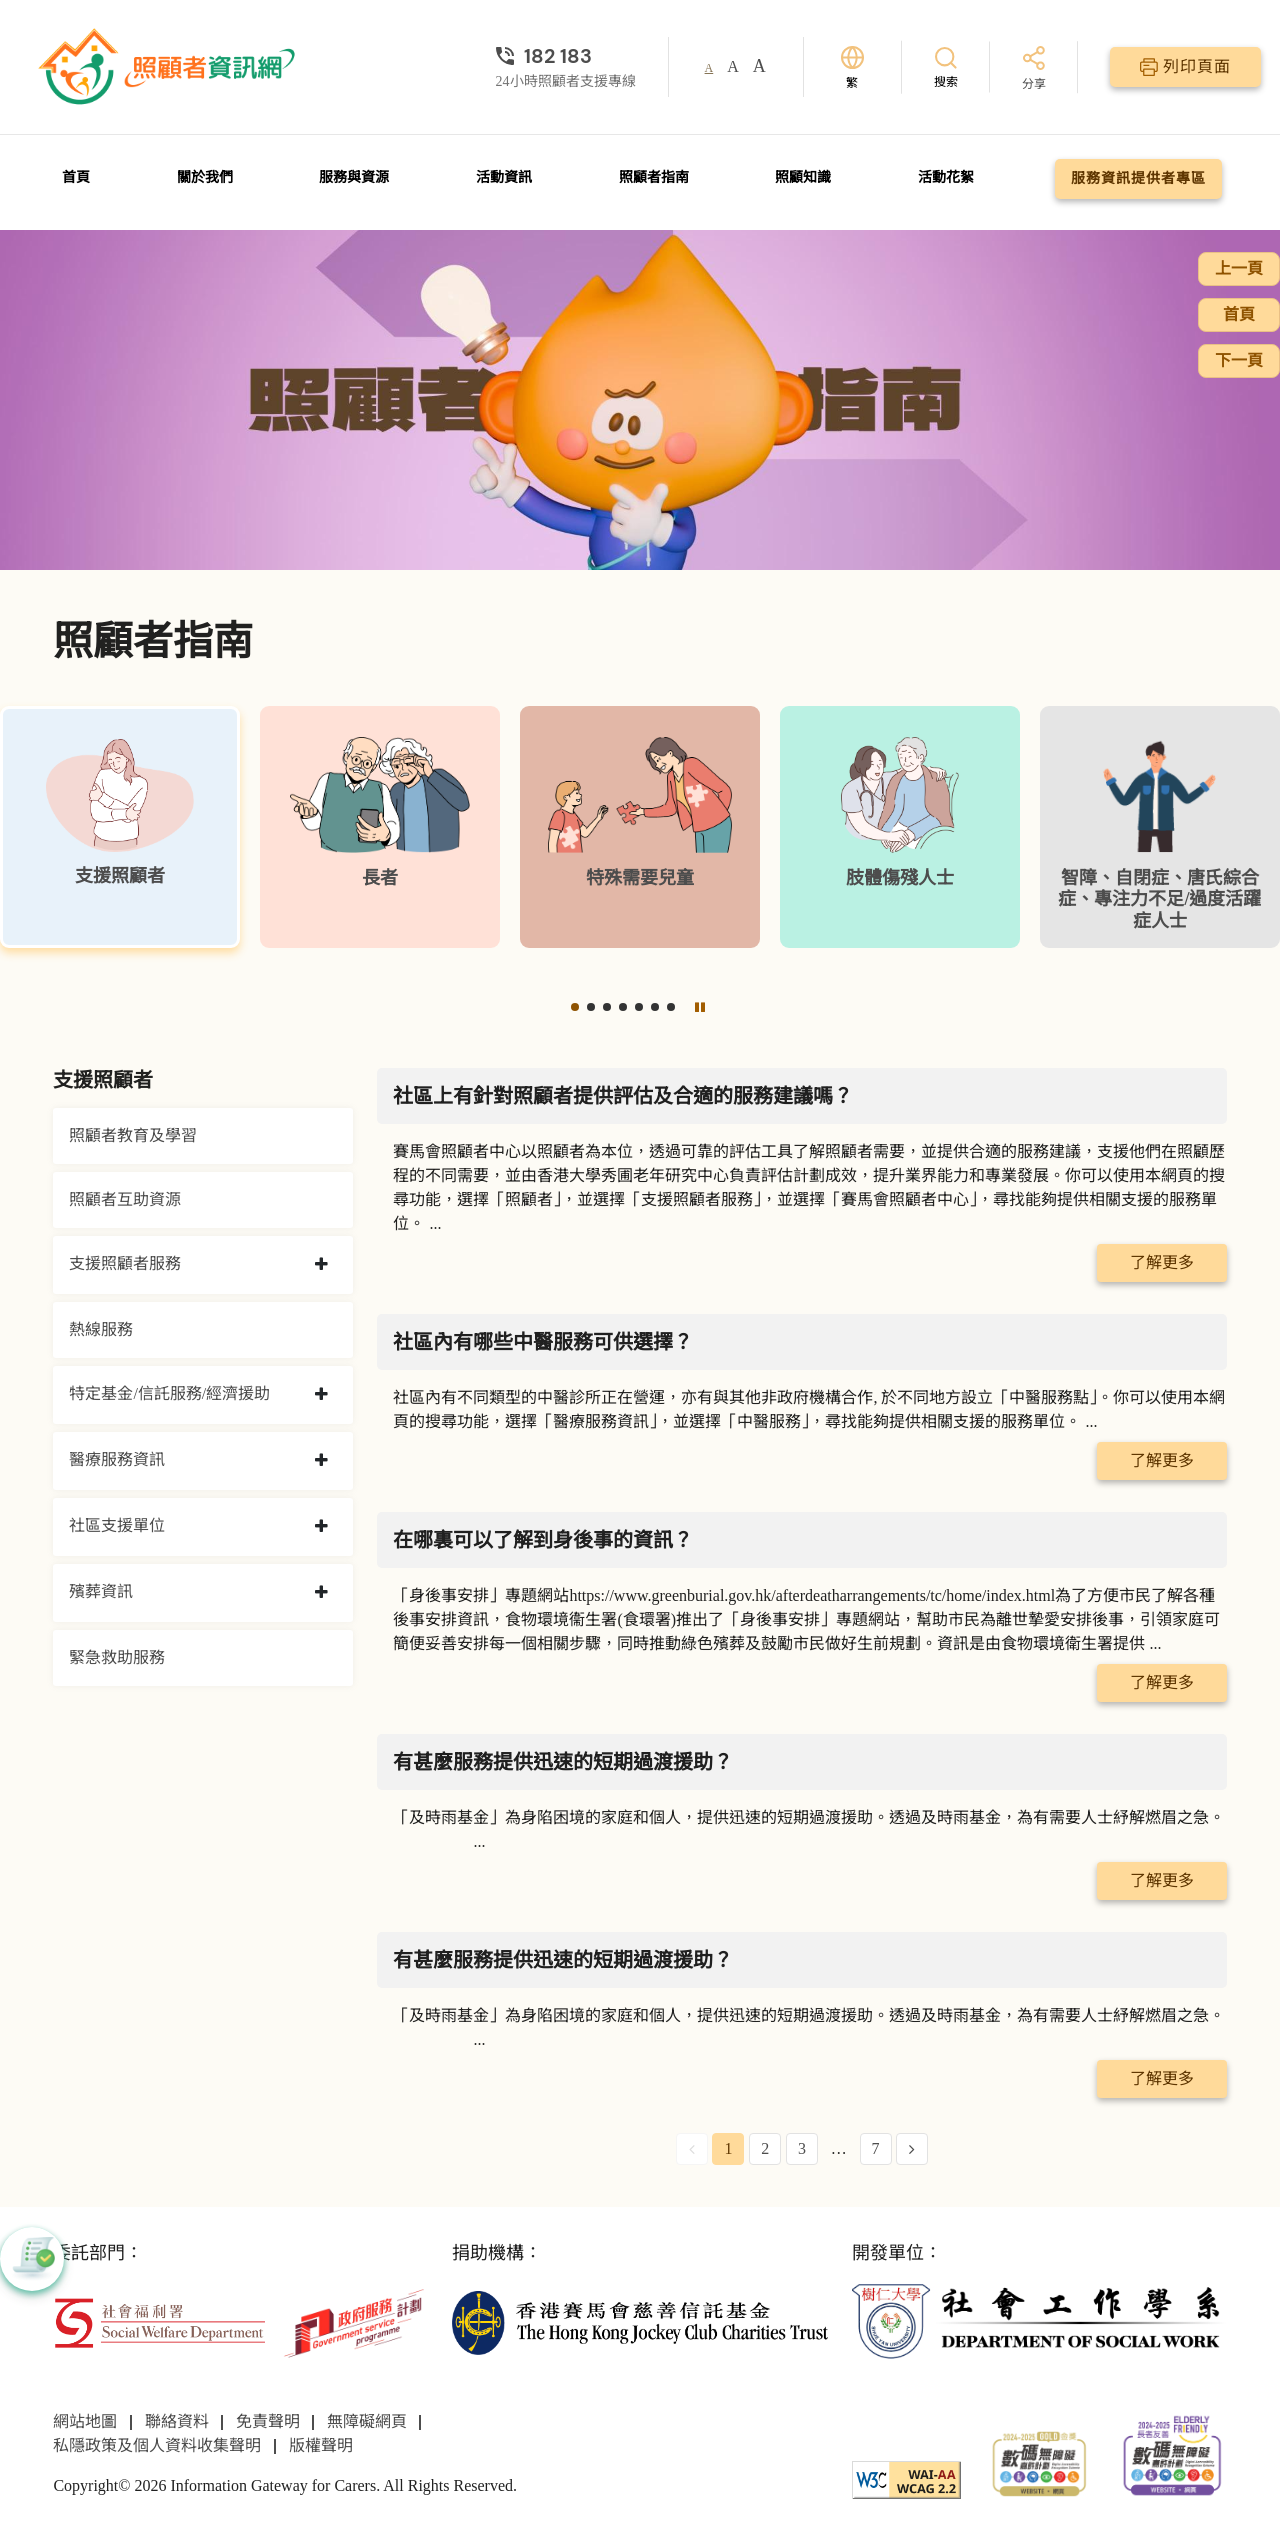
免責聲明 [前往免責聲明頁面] (268, 2421)
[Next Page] (912, 2149)
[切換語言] (852, 67)
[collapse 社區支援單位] (321, 1527)
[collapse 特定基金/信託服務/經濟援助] (321, 1395)
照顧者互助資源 (125, 1199)
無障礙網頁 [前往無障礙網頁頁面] (367, 2421)
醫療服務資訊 (117, 1459)
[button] (575, 1007)
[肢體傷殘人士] (900, 827)
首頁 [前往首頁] (76, 177)
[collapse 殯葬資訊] (321, 1593)
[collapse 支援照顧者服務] (321, 1265)
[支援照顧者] (120, 827)
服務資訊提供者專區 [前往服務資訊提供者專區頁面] (1138, 178)
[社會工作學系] (1039, 2321)
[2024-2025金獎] (1039, 2462)
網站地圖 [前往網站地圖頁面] (85, 2421)
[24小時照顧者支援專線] (566, 56)
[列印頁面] (1185, 67)
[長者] (380, 827)
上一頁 (1239, 268)
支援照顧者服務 (125, 1263)
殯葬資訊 (101, 1591)
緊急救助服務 (117, 1657)
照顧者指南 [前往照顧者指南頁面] (654, 177)
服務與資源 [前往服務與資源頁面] (354, 177)
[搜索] (946, 66)
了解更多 (1162, 1262)
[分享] (1034, 69)
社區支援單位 (117, 1525)
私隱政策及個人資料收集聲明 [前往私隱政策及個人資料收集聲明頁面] (157, 2445)
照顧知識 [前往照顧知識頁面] (803, 177)
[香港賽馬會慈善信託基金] (639, 2321)
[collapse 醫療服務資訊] (321, 1461)
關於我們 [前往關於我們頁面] (205, 177)
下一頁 (1239, 360)
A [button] (709, 68)
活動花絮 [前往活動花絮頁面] (946, 177)
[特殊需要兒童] (640, 827)
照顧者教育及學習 (133, 1135)
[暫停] (700, 1007)
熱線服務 (101, 1329)
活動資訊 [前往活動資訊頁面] (504, 177)
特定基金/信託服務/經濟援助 (169, 1393)
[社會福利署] (159, 2321)
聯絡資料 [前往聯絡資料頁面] (177, 2421)
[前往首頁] (169, 67)
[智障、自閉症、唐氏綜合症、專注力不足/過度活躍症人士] (1160, 827)
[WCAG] (906, 2478)
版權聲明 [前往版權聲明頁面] (321, 2445)
